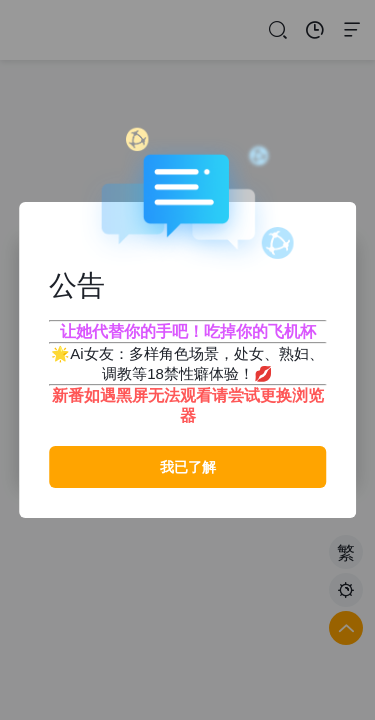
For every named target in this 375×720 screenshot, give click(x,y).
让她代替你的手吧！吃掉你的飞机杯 (188, 331)
